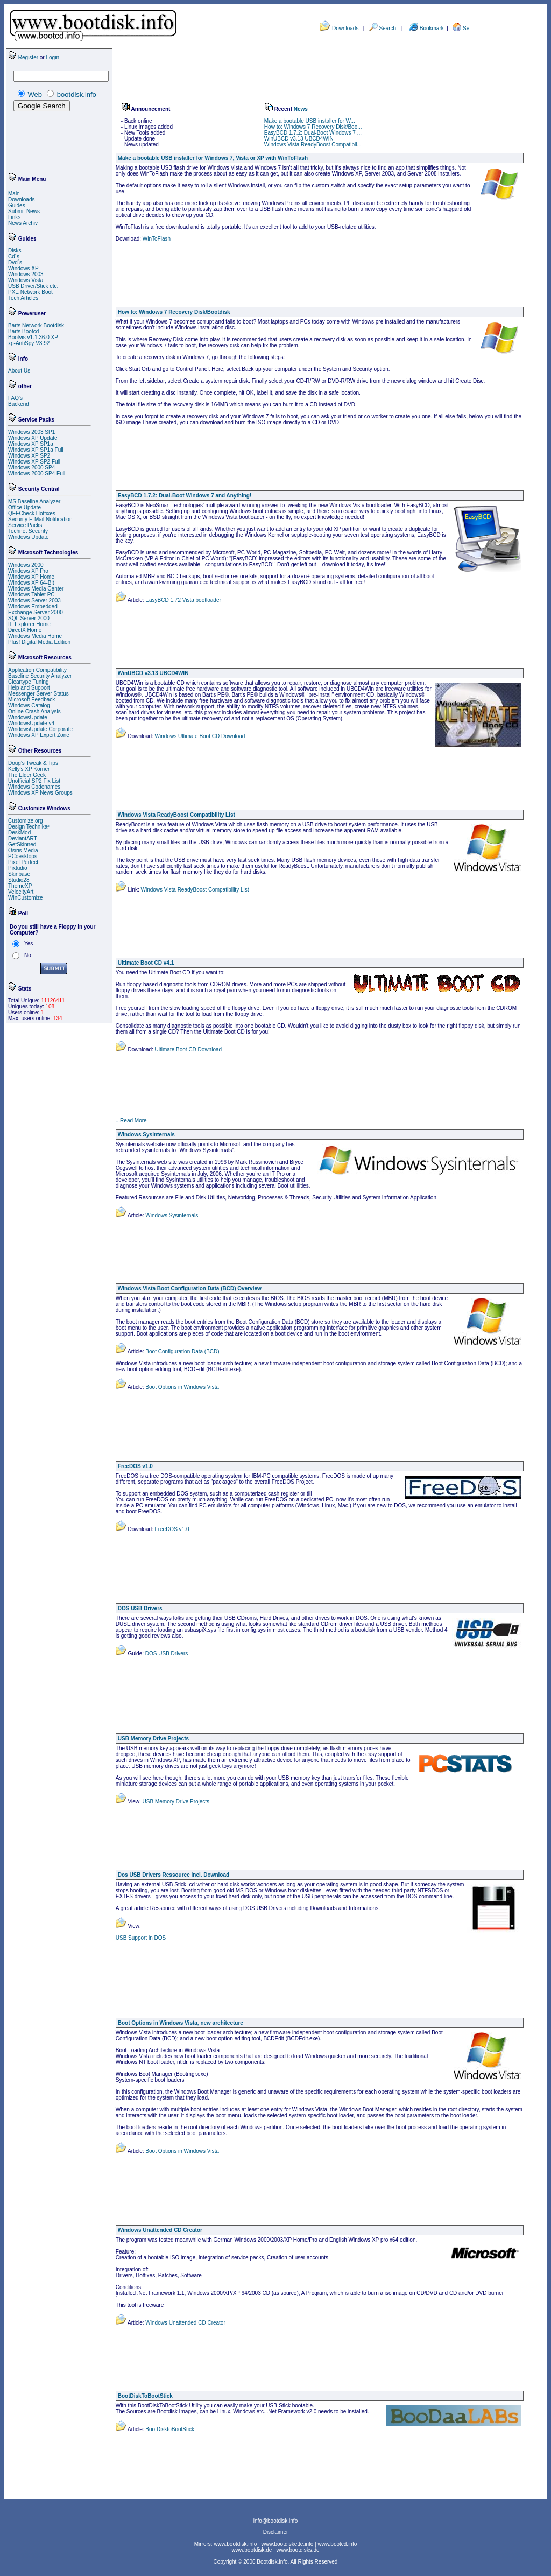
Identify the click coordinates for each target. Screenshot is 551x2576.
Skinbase (19, 874)
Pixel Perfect (23, 862)
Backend (18, 404)
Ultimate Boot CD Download (187, 1049)
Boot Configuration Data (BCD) (182, 1351)
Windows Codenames (34, 787)
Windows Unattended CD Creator (184, 2323)
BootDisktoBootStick (169, 2429)
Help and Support (29, 688)
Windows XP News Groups (40, 793)
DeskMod (19, 833)
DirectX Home (24, 630)
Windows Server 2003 (34, 600)
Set (467, 28)
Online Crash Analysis (34, 711)
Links (14, 217)
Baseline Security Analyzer (40, 676)
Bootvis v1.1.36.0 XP (33, 337)
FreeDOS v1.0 (171, 1529)
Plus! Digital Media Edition (39, 642)
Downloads (345, 28)
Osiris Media (23, 850)
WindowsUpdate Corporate (40, 729)
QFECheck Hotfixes (31, 513)
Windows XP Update (33, 438)
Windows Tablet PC (31, 595)
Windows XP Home (31, 577)
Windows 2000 (26, 565)
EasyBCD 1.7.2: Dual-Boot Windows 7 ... (313, 133)
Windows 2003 (26, 274)
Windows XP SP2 (29, 456)
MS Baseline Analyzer (34, 501)
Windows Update (28, 537)
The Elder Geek (27, 775)
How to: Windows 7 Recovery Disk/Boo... (313, 127)
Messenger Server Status (38, 694)
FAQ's (15, 398)
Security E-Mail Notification (40, 519)
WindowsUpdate (27, 717)
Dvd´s (15, 262)
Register (28, 57)
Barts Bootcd (23, 331)
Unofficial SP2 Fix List (34, 781)
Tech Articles (23, 298)
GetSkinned (22, 844)
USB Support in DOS (141, 1938)
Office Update (24, 507)
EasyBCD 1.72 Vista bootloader (182, 600)
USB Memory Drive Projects (175, 1802)
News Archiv (23, 223)
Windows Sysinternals (171, 1215)
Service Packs (25, 525)
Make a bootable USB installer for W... (309, 121)
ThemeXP (20, 886)
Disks (14, 251)
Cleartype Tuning (28, 682)
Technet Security (28, 531)
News (301, 109)
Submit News (24, 211)
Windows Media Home (35, 636)
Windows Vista (25, 280)
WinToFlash (157, 239)
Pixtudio (17, 868)
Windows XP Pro (28, 571)
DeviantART (22, 838)
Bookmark (433, 28)
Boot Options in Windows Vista (181, 1387)
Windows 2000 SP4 (31, 468)
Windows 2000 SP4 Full (36, 473)
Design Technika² (29, 827)
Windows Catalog (29, 705)
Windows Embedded (33, 606)
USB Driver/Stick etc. (33, 286)
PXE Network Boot (30, 292)
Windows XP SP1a (30, 444)
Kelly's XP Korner (29, 769)
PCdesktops (22, 856)
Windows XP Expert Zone (38, 735)
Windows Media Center (35, 589)
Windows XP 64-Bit (31, 583)
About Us (19, 371)
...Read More (131, 1121)
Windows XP (23, 268)
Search (387, 28)
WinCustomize (25, 898)
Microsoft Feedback (31, 700)
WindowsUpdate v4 (31, 723)
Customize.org (25, 821)
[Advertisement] (40, 142)
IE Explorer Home (29, 624)
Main (14, 193)
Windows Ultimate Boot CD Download (199, 736)
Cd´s (13, 256)
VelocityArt (20, 892)
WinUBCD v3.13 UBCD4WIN (299, 139)
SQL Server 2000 (29, 618)
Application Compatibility (37, 670)
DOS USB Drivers (166, 1653)
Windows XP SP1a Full (35, 450)
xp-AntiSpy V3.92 (29, 343)
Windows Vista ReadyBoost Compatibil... (313, 145)
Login (52, 57)
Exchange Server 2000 (35, 612)
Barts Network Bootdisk (36, 325)
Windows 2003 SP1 (31, 432)
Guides (16, 205)
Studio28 (18, 880)
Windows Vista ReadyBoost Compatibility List (194, 890)
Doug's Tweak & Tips (33, 763)
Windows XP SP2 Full (34, 462)
